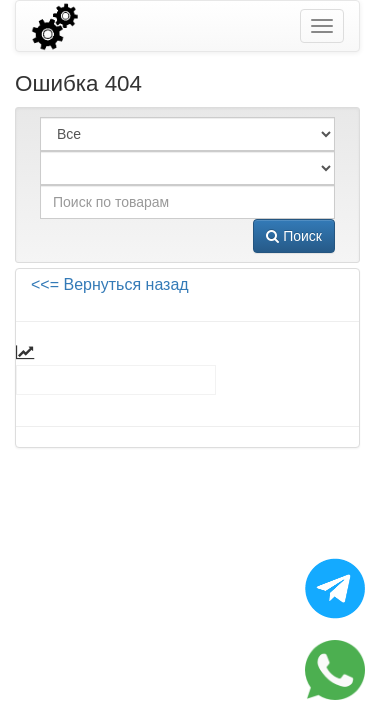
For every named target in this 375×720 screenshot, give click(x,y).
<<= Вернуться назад (110, 284)
